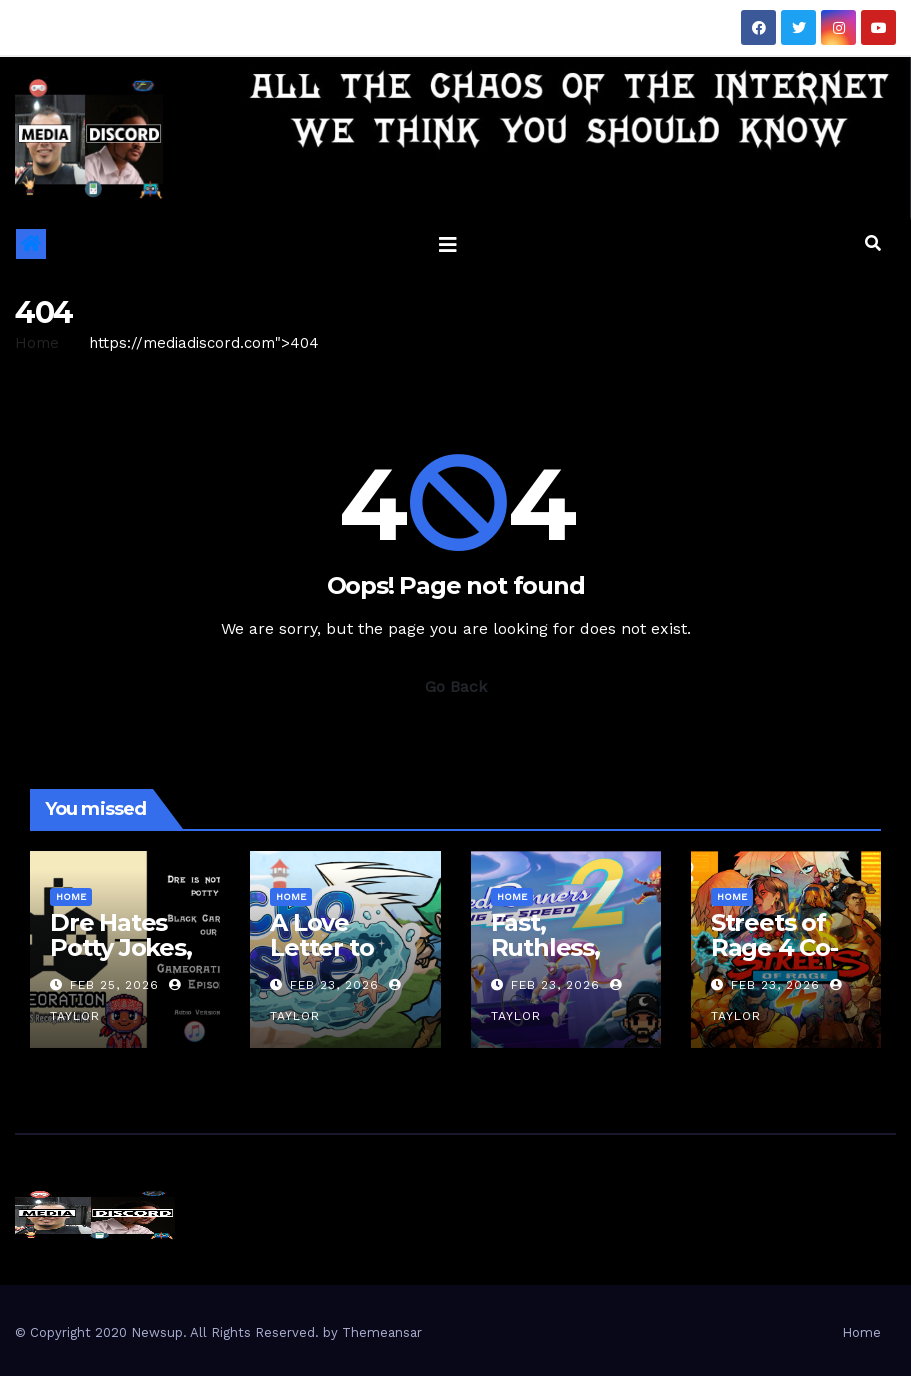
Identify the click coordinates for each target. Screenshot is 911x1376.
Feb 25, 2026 (114, 985)
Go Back (456, 686)
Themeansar (382, 1332)
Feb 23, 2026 (334, 985)
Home (37, 343)
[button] (873, 243)
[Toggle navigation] (448, 244)
